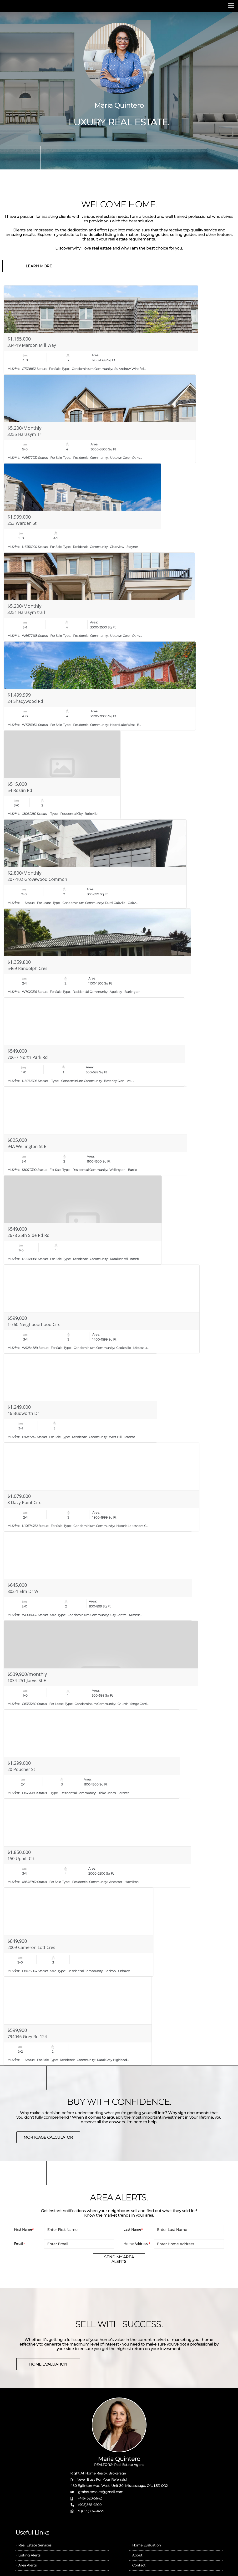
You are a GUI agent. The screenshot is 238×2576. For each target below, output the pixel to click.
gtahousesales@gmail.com (100, 2492)
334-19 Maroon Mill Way (31, 345)
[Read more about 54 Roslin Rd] (62, 775)
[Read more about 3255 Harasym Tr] (100, 419)
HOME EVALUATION (48, 2364)
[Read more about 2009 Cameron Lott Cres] (78, 1932)
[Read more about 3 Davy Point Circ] (101, 1487)
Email (19, 2243)
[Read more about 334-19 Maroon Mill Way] (101, 330)
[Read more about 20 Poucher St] (92, 1754)
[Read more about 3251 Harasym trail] (99, 597)
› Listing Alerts (29, 2558)
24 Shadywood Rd (25, 701)
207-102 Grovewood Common (37, 879)
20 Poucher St (21, 1769)
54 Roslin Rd (19, 790)
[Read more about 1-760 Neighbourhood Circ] (101, 1309)
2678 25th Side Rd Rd (28, 1235)
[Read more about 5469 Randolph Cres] (97, 953)
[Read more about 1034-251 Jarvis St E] (101, 1665)
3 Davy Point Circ (24, 1502)
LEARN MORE (39, 266)
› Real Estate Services (35, 2546)
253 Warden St (21, 523)
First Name (24, 2229)
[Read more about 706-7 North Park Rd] (94, 1042)
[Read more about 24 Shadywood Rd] (100, 686)
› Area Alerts (27, 2569)
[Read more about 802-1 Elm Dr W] (98, 1576)
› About (136, 2558)
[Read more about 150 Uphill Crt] (97, 1843)
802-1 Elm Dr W (22, 1591)
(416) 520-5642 (90, 2498)
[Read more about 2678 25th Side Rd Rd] (83, 1220)
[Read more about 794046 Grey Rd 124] (78, 2021)
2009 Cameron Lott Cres (31, 1947)
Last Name (133, 2229)
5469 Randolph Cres (27, 968)
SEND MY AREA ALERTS (119, 2259)
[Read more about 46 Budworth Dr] (80, 1398)
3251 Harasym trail (26, 612)
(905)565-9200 (89, 2505)
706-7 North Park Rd (27, 1057)
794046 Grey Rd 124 (27, 2036)
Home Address (137, 2243)
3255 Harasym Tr (24, 434)
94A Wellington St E (26, 1146)
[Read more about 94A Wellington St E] (95, 1131)
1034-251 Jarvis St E (26, 1680)
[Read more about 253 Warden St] (82, 508)
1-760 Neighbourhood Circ (33, 1324)
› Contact (138, 2569)
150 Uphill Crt (21, 1858)
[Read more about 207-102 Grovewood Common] (95, 864)
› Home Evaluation (147, 2546)
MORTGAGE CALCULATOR (48, 2137)
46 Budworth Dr (23, 1413)
